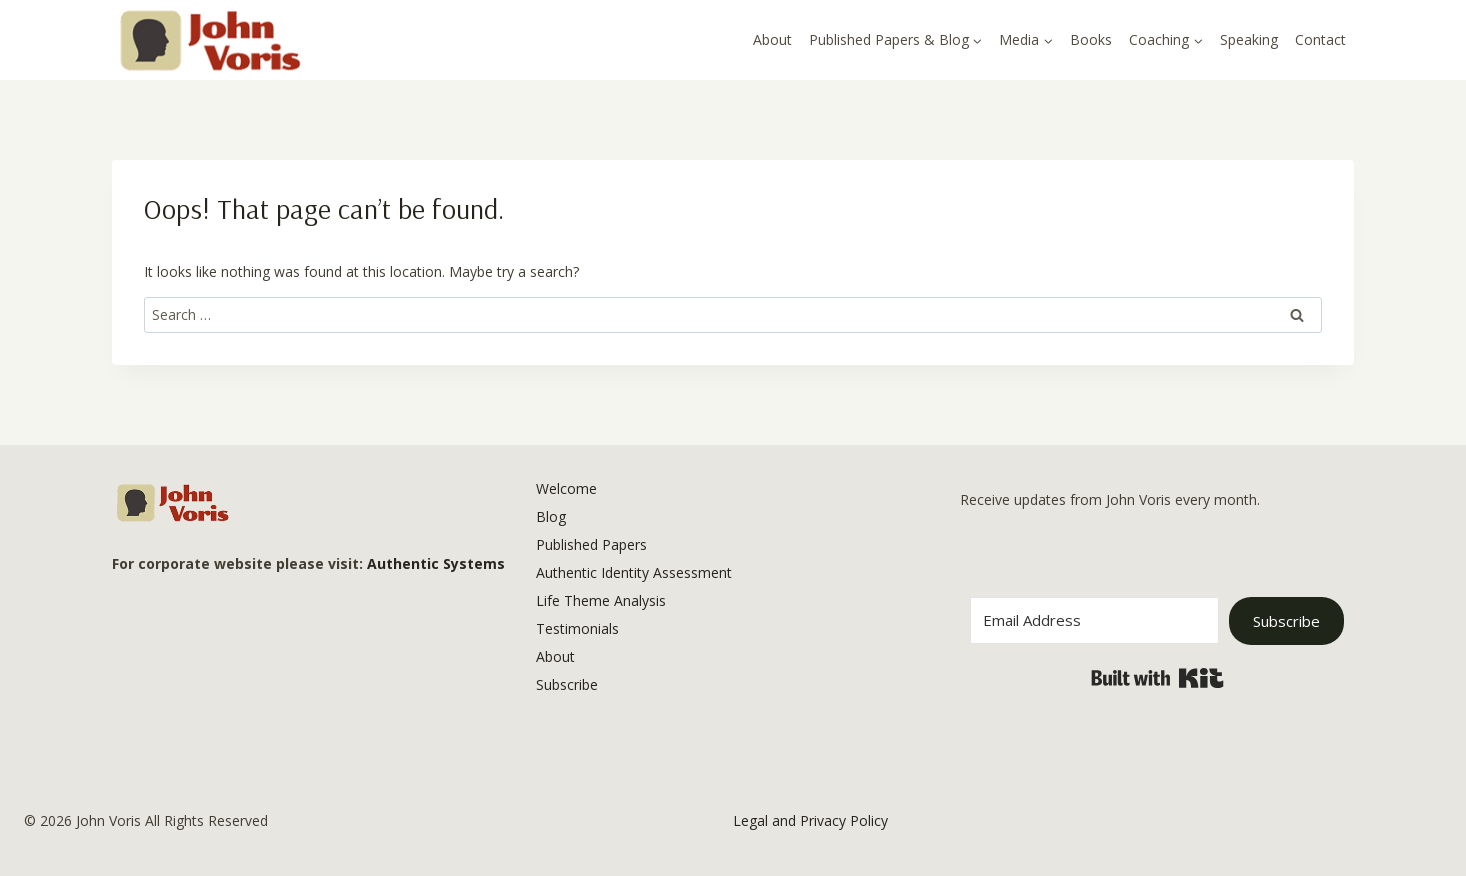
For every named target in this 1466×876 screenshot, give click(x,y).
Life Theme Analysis (601, 600)
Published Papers (591, 544)
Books (1091, 39)
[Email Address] (1094, 620)
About (772, 39)
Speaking (1249, 39)
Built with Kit (1157, 678)
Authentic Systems (436, 563)
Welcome (566, 488)
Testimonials (577, 628)
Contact (1320, 39)
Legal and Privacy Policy (810, 820)
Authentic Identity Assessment (634, 572)
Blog (551, 516)
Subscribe (567, 684)
